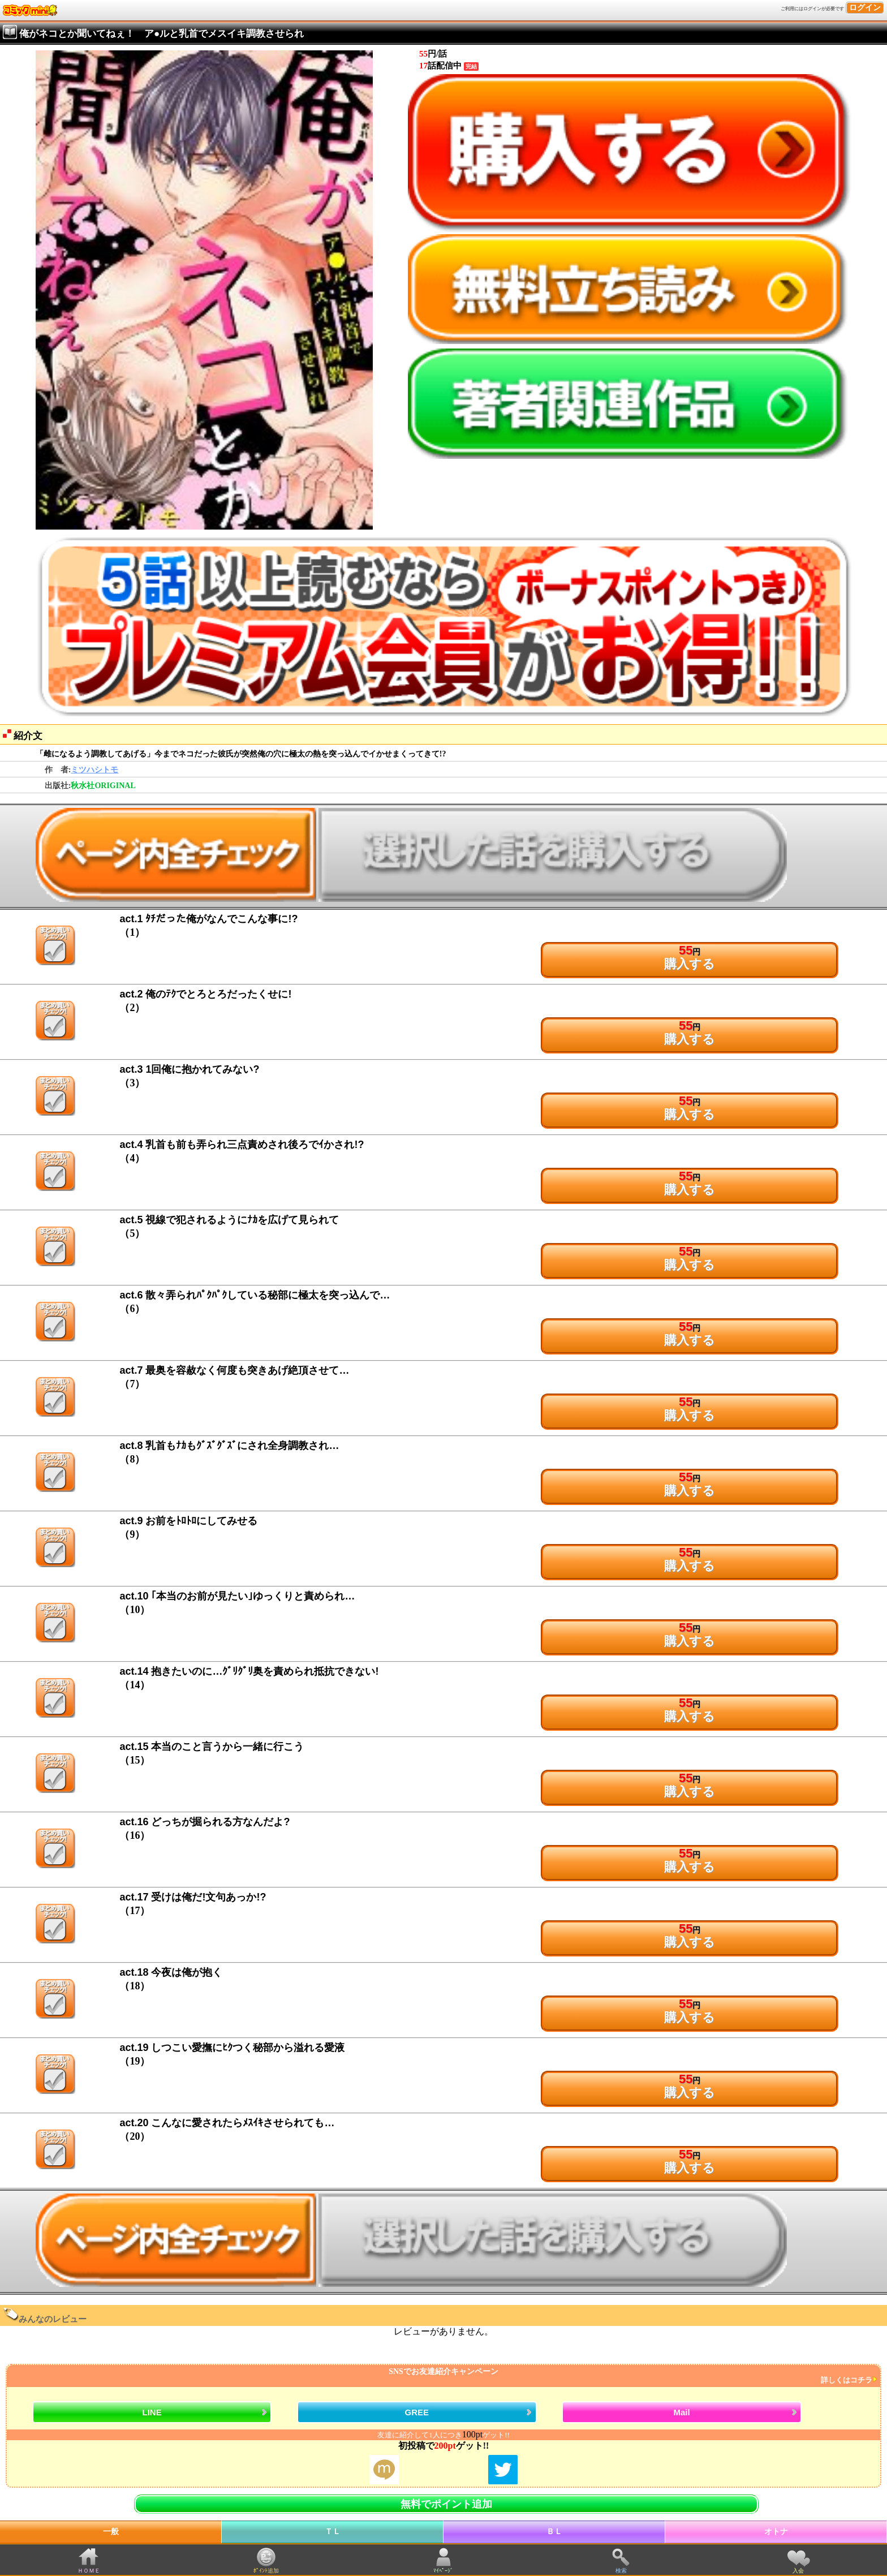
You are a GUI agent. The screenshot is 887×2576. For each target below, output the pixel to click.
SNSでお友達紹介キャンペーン (442, 2376)
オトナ (776, 2531)
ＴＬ (333, 2531)
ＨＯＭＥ (88, 2571)
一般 (111, 2531)
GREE (417, 2412)
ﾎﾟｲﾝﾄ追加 (266, 2571)
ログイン (865, 7)
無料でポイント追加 (446, 2504)
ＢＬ (554, 2531)
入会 (798, 2571)
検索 (621, 2571)
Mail (682, 2412)
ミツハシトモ (94, 770)
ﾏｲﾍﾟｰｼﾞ (443, 2571)
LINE (152, 2412)
